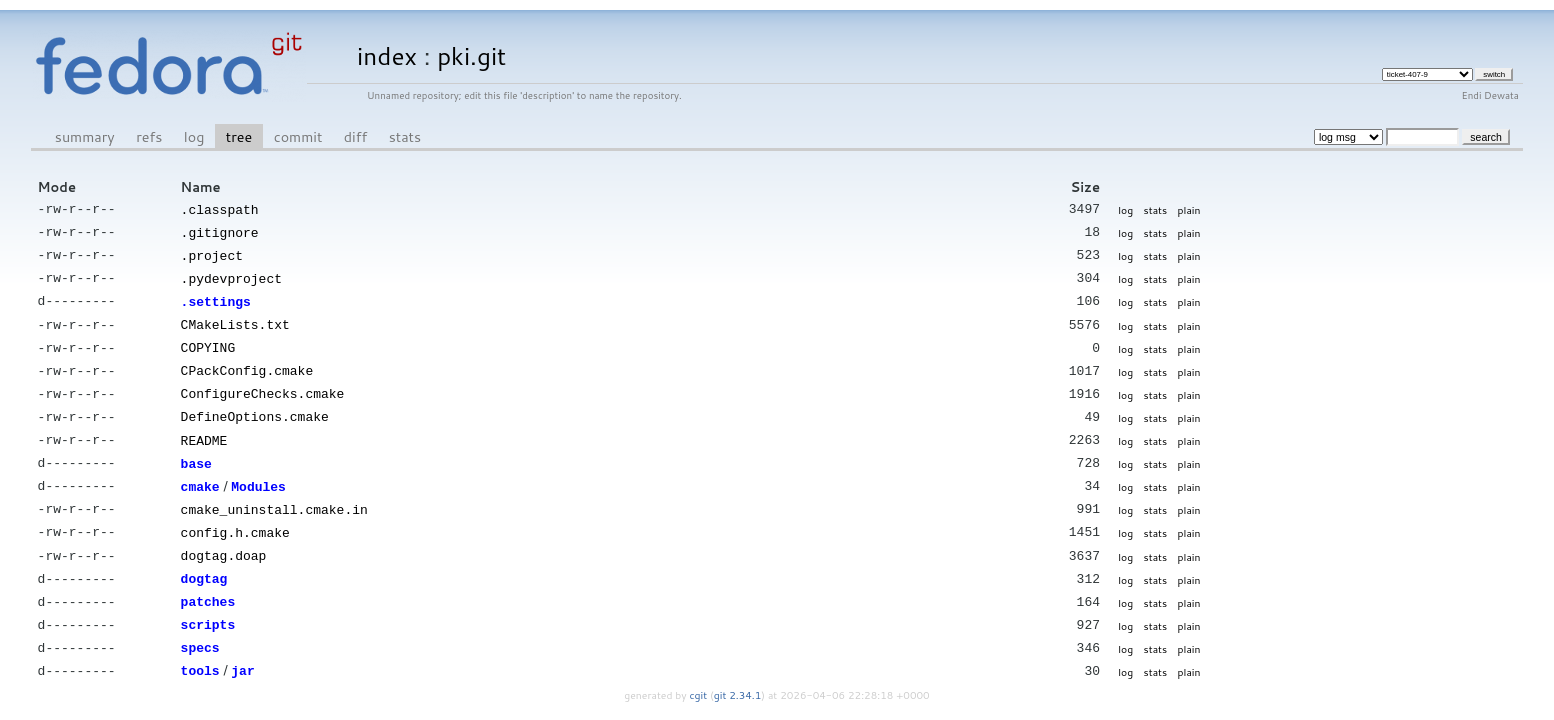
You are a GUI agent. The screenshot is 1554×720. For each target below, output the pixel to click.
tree (239, 136)
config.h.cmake (235, 518)
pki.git (471, 55)
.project (212, 253)
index (387, 55)
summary (85, 136)
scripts (208, 606)
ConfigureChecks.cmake (263, 385)
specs (200, 628)
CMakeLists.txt (235, 319)
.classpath (220, 209)
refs (149, 136)
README (204, 430)
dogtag (204, 562)
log (194, 136)
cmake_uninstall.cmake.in (274, 496)
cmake (200, 474)
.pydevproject (231, 275)
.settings (216, 297)
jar (242, 650)
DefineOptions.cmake (255, 407)
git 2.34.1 (738, 674)
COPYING (208, 341)
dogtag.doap (224, 540)
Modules (258, 474)
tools (200, 650)
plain (1189, 210)
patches (208, 584)
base (196, 452)
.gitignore (220, 231)
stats (405, 136)
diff (355, 136)
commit (298, 136)
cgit (700, 674)
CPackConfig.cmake (247, 363)
